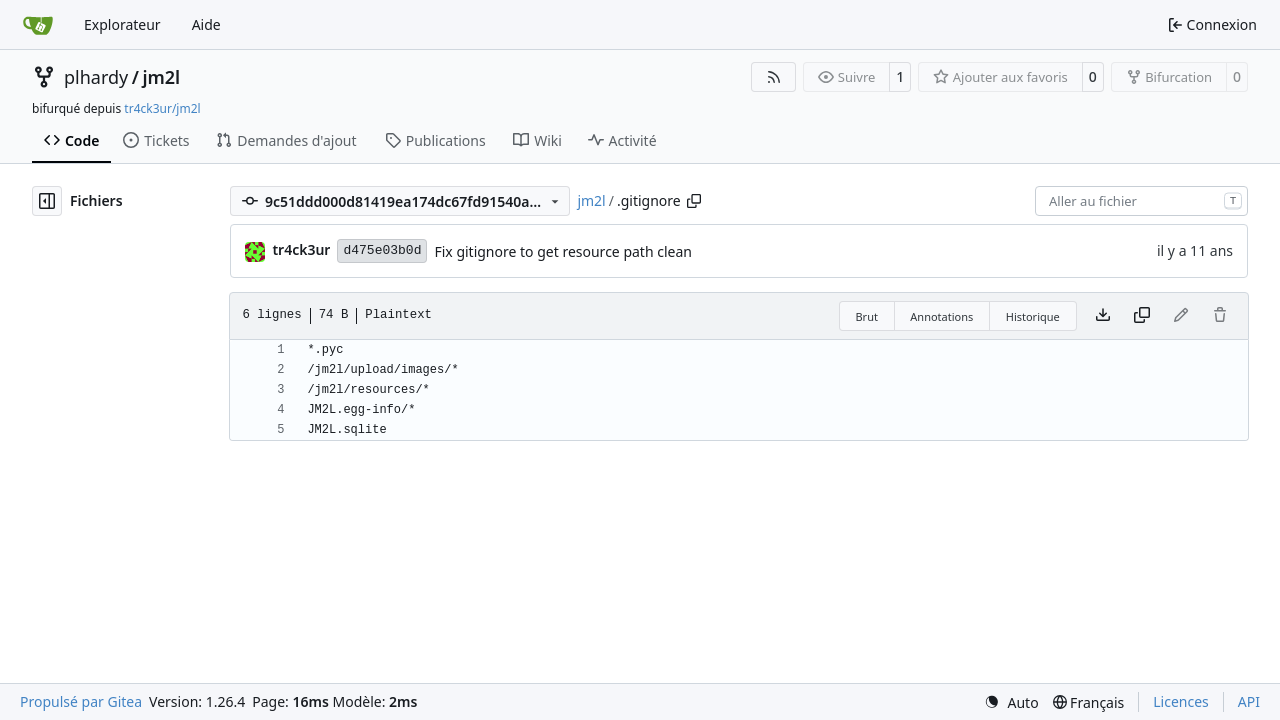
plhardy (96, 77)
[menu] (1011, 702)
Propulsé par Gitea (81, 701)
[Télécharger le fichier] (1103, 316)
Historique (1033, 316)
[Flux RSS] (774, 77)
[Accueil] (38, 25)
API (1249, 701)
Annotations (941, 316)
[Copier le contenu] (1142, 316)
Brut (866, 316)
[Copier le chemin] (694, 201)
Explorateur (122, 24)
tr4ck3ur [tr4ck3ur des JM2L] (301, 249)
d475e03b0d (382, 250)
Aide (206, 24)
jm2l (161, 77)
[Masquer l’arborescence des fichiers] (47, 201)
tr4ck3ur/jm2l (162, 108)
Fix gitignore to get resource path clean (562, 251)
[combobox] (1141, 201)
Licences (1181, 701)
